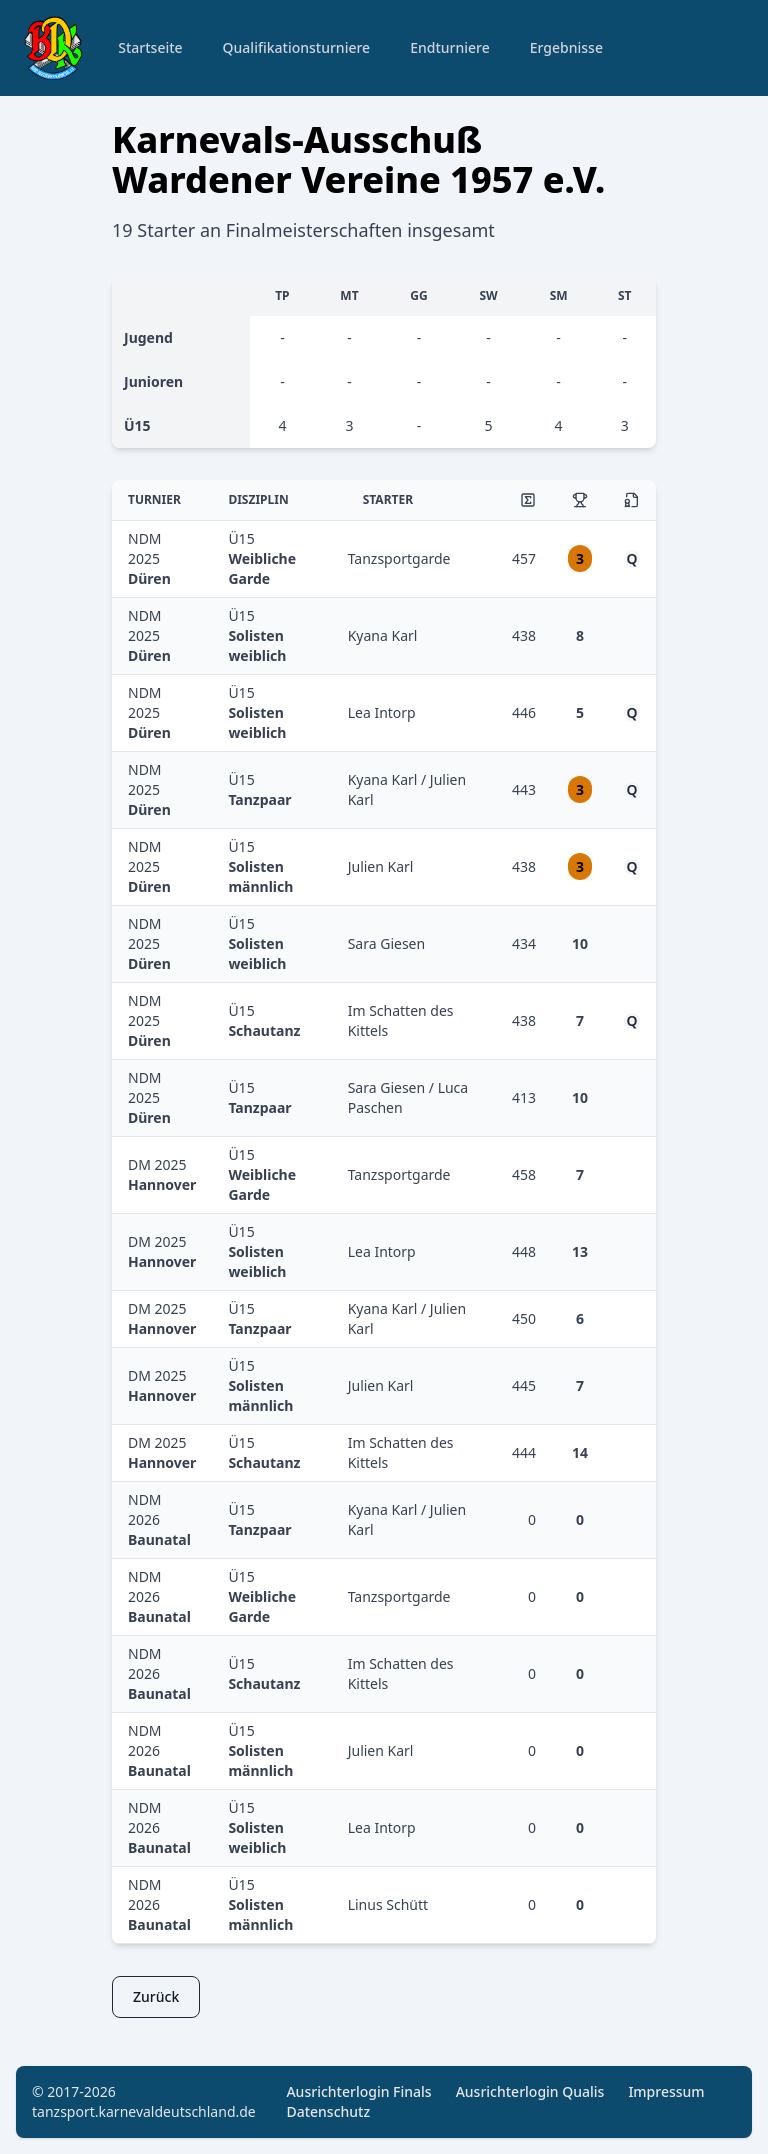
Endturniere (450, 47)
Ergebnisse (566, 47)
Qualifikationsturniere (297, 47)
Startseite (150, 47)
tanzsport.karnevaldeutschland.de (144, 2111)
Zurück (156, 1996)
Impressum (666, 2091)
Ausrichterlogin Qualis (530, 2091)
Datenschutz (328, 2111)
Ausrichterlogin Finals (358, 2091)
